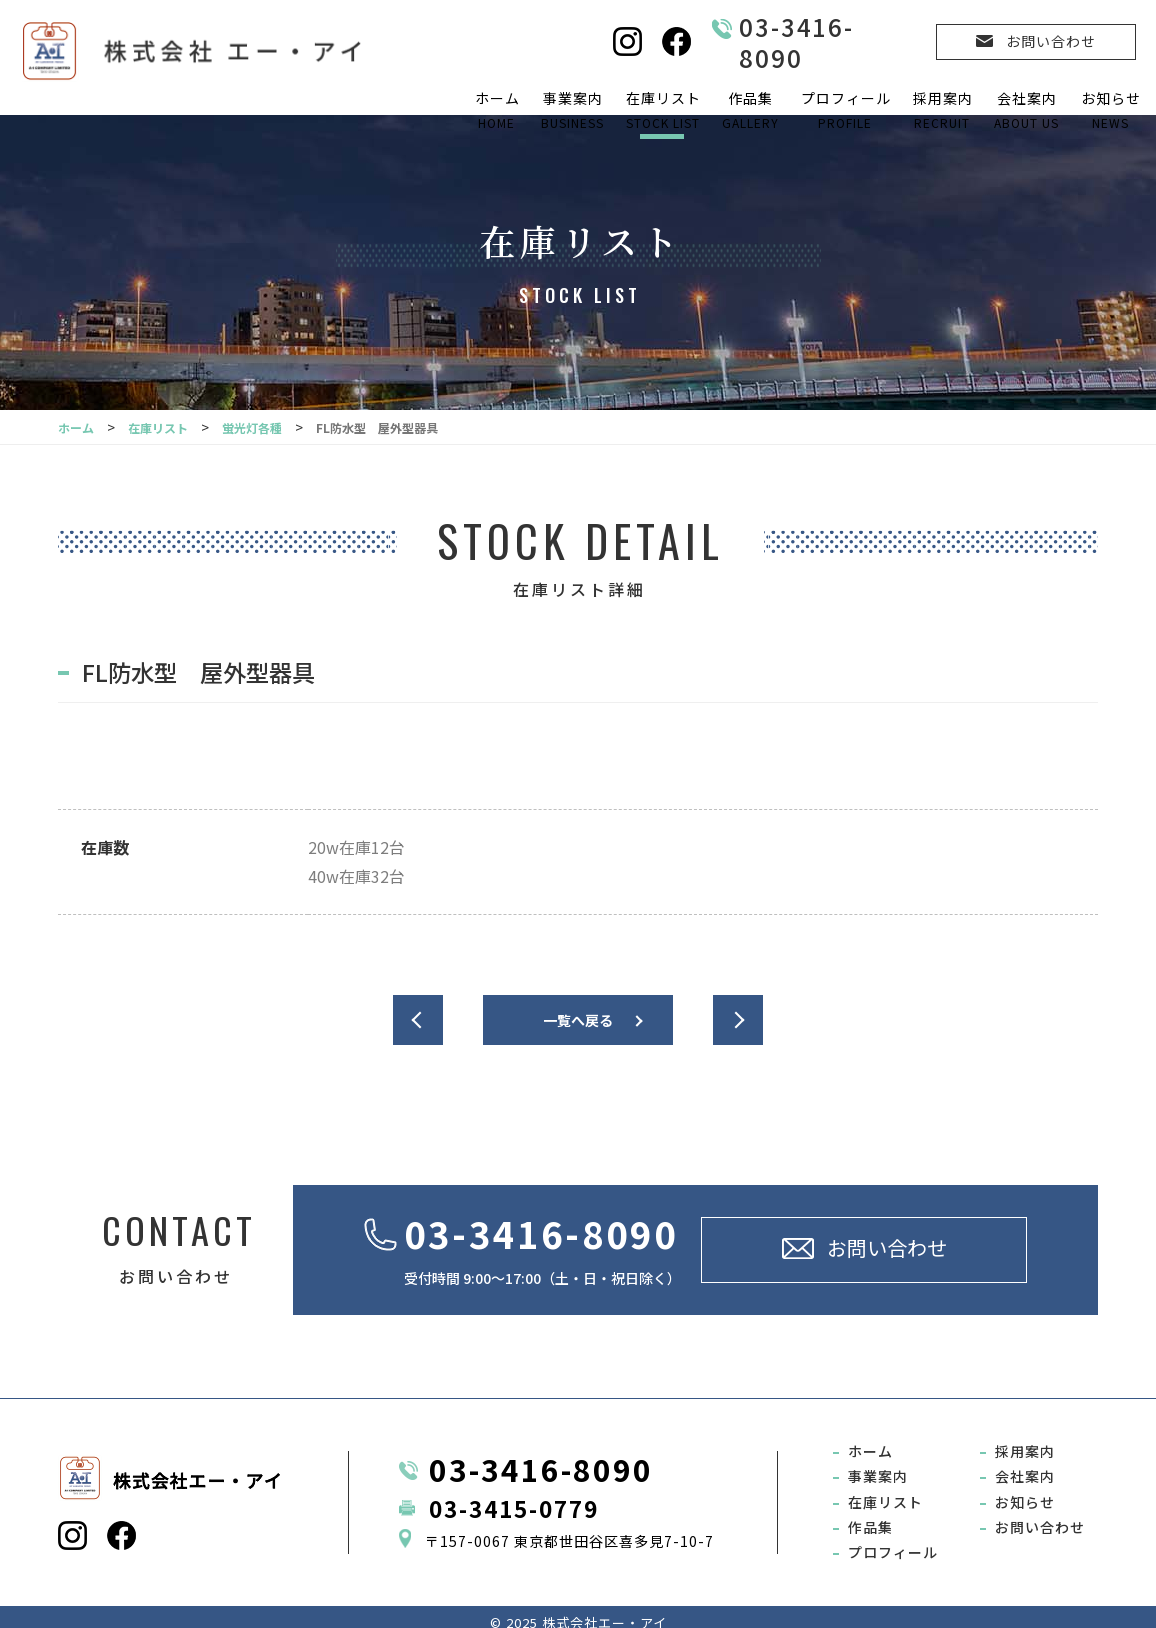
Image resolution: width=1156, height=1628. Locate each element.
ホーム (496, 110)
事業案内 (572, 110)
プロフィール (845, 110)
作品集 (750, 110)
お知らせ (1110, 110)
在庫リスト (662, 110)
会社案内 (1026, 110)
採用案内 (942, 110)
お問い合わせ (1040, 1516)
